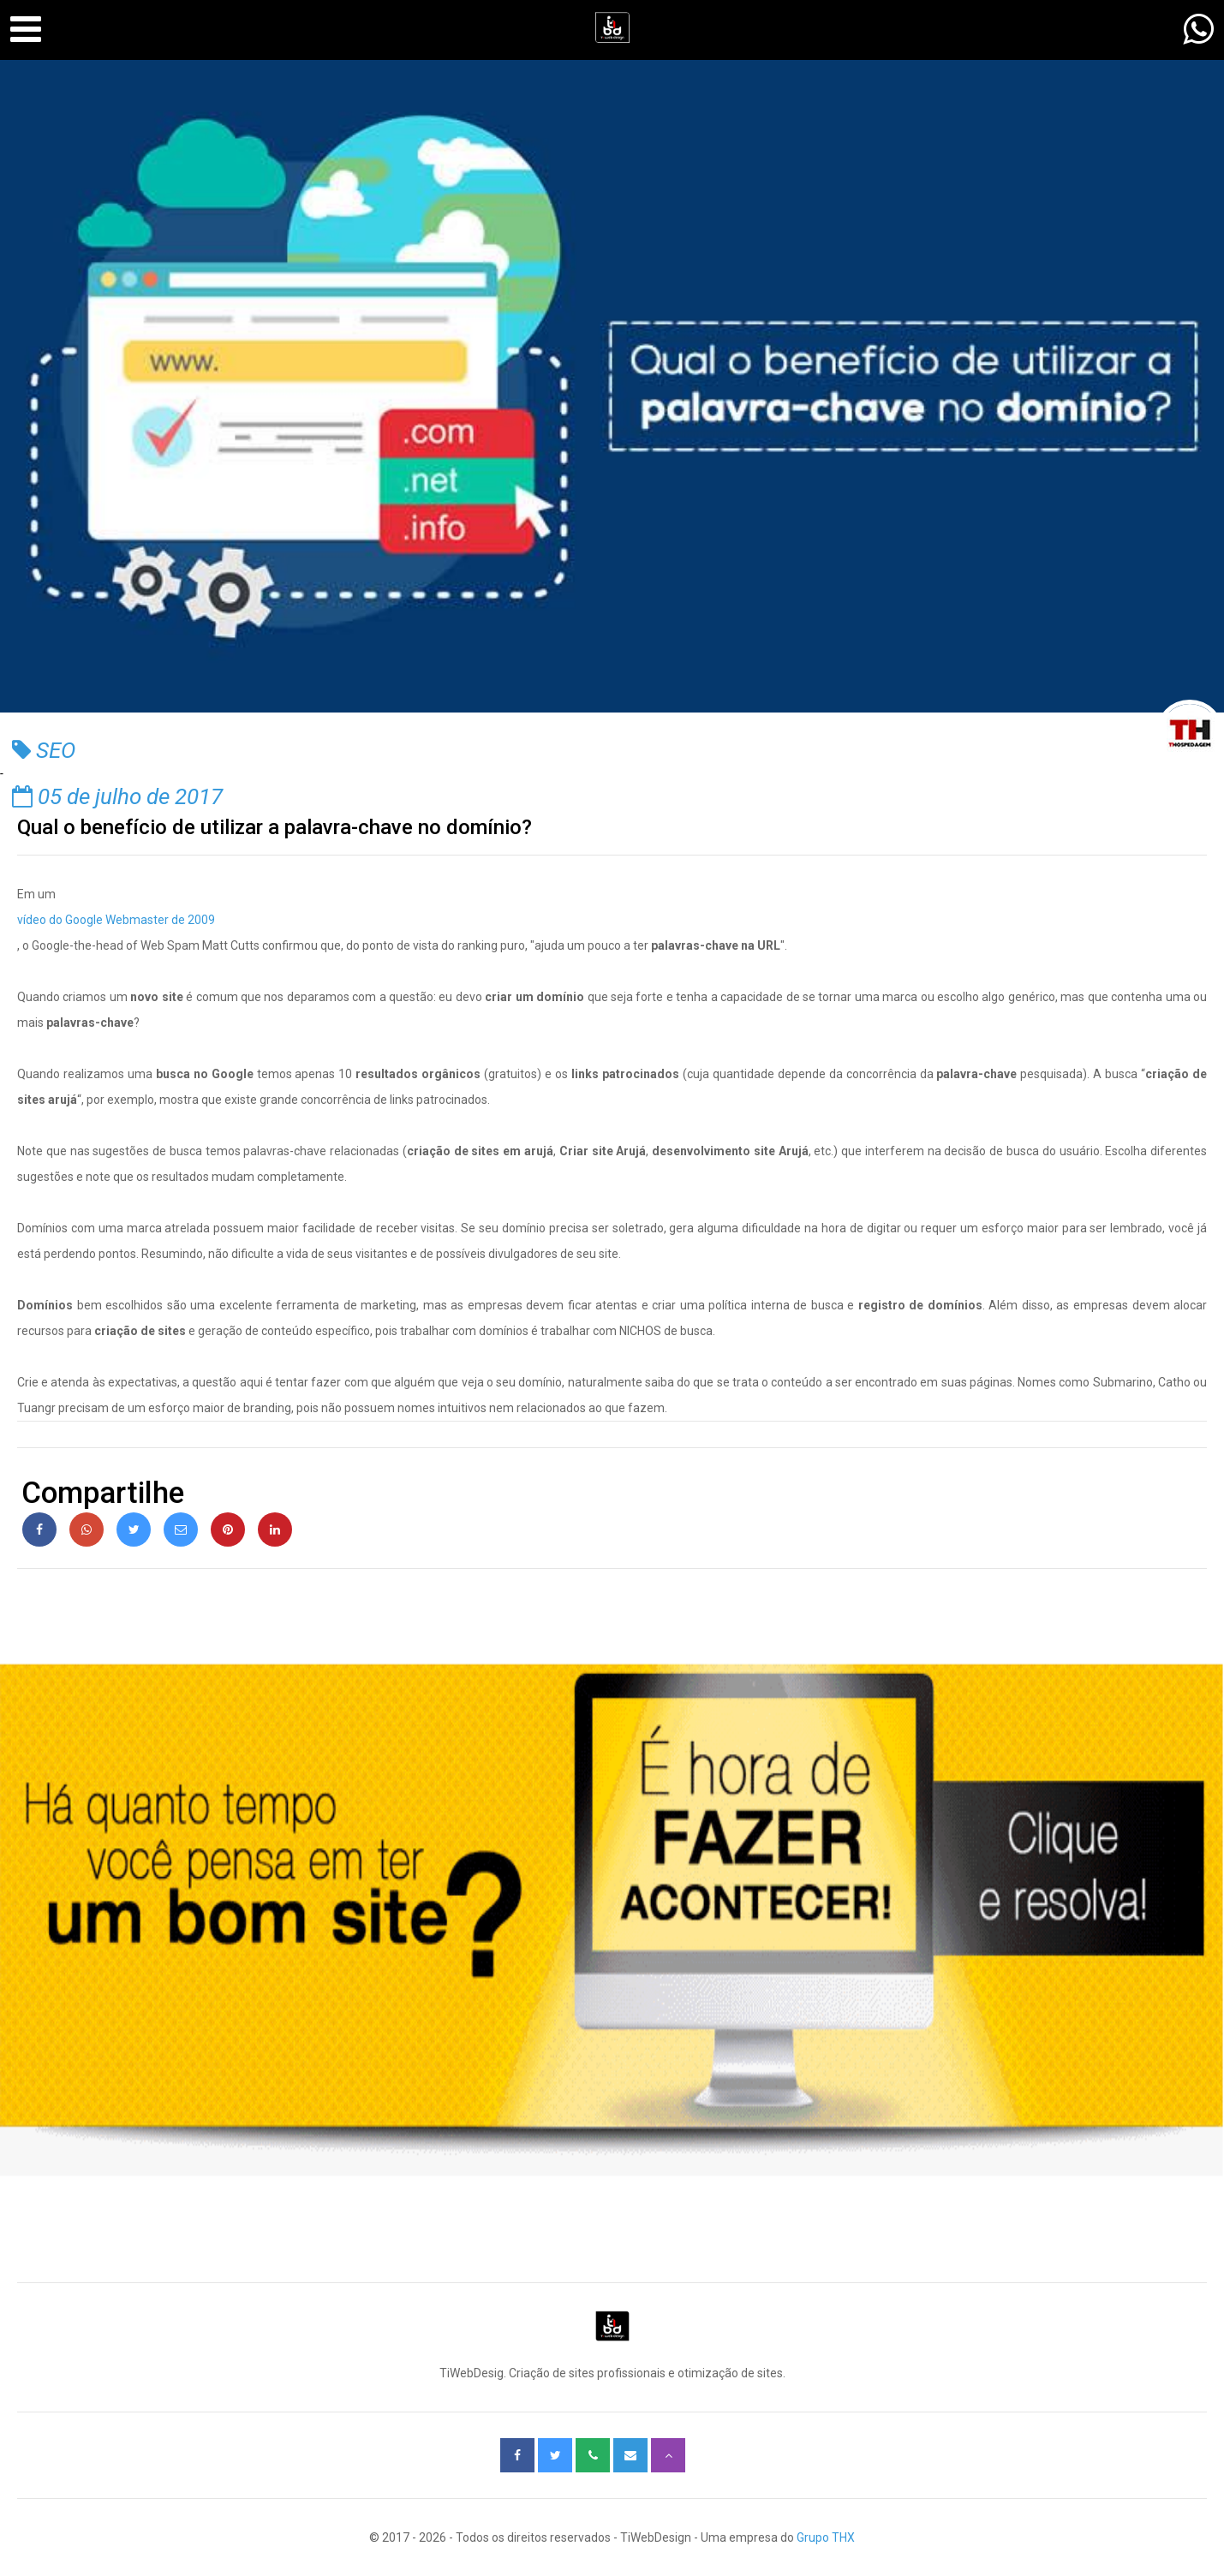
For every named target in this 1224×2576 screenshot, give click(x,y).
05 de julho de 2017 (117, 796)
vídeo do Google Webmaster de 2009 (116, 920)
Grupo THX (826, 2537)
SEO (43, 750)
